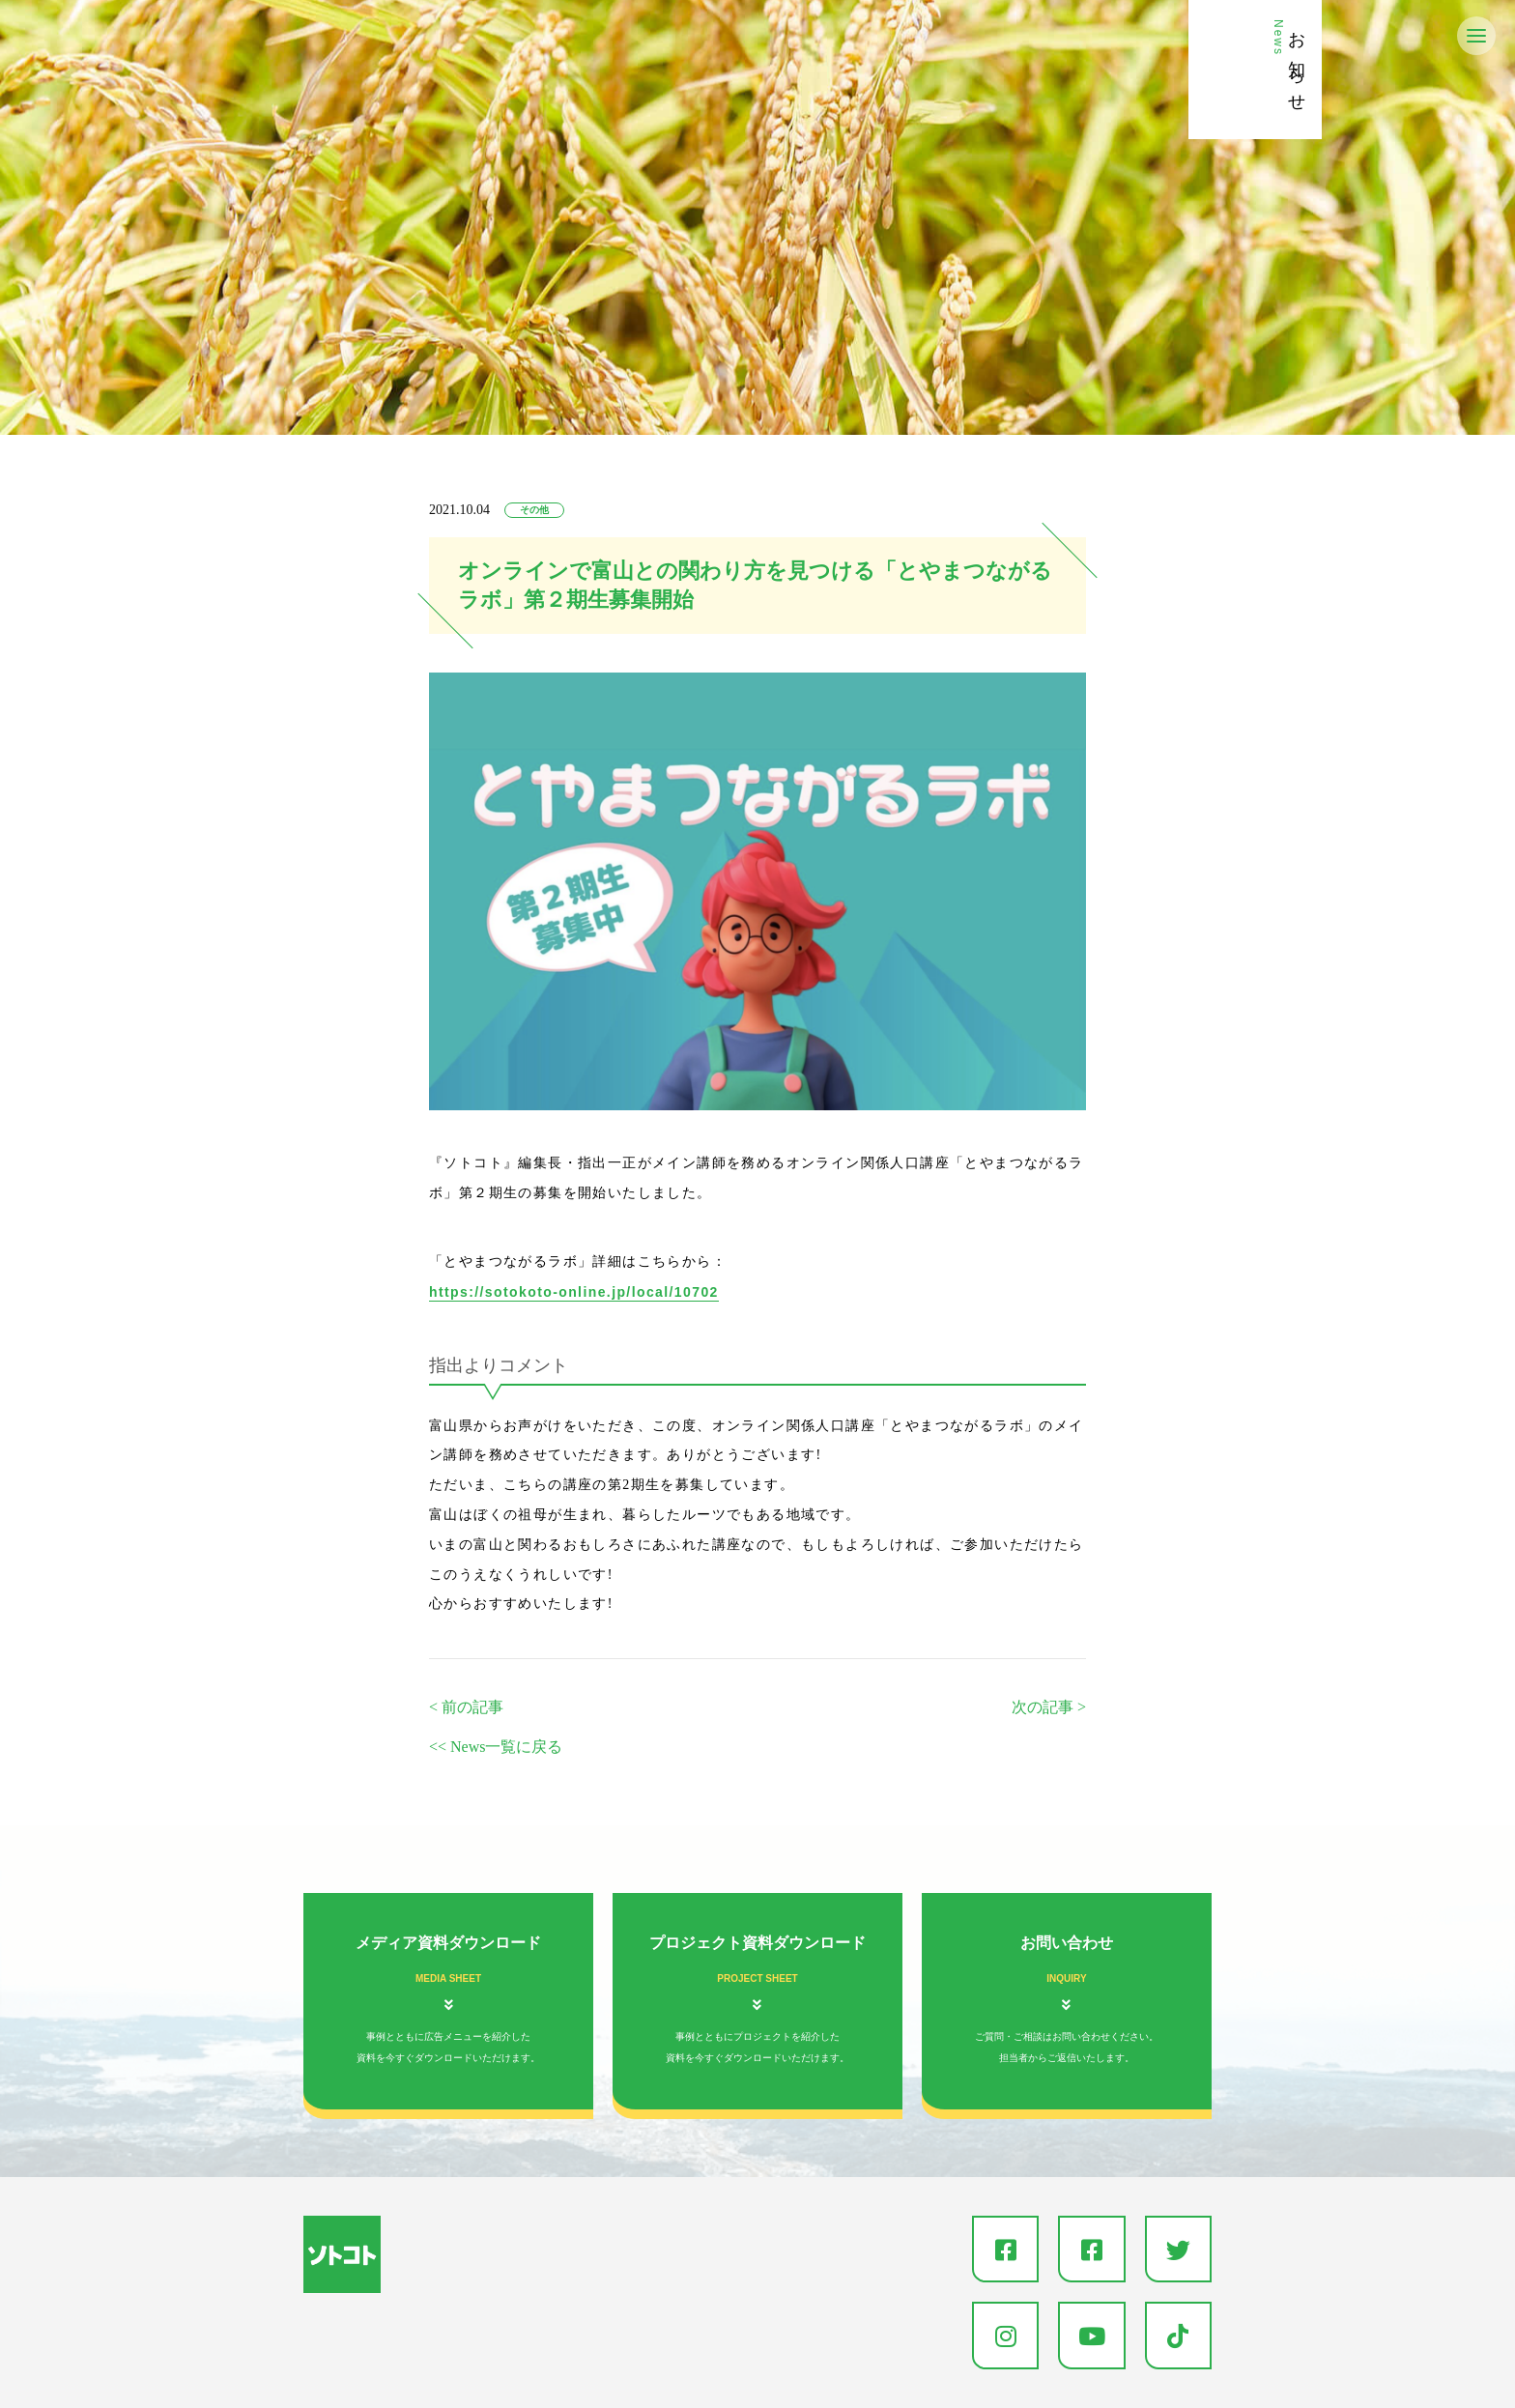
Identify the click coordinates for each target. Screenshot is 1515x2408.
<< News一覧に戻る (495, 1746)
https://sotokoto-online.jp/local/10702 (574, 1292)
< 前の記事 (466, 1707)
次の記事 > (1049, 1707)
